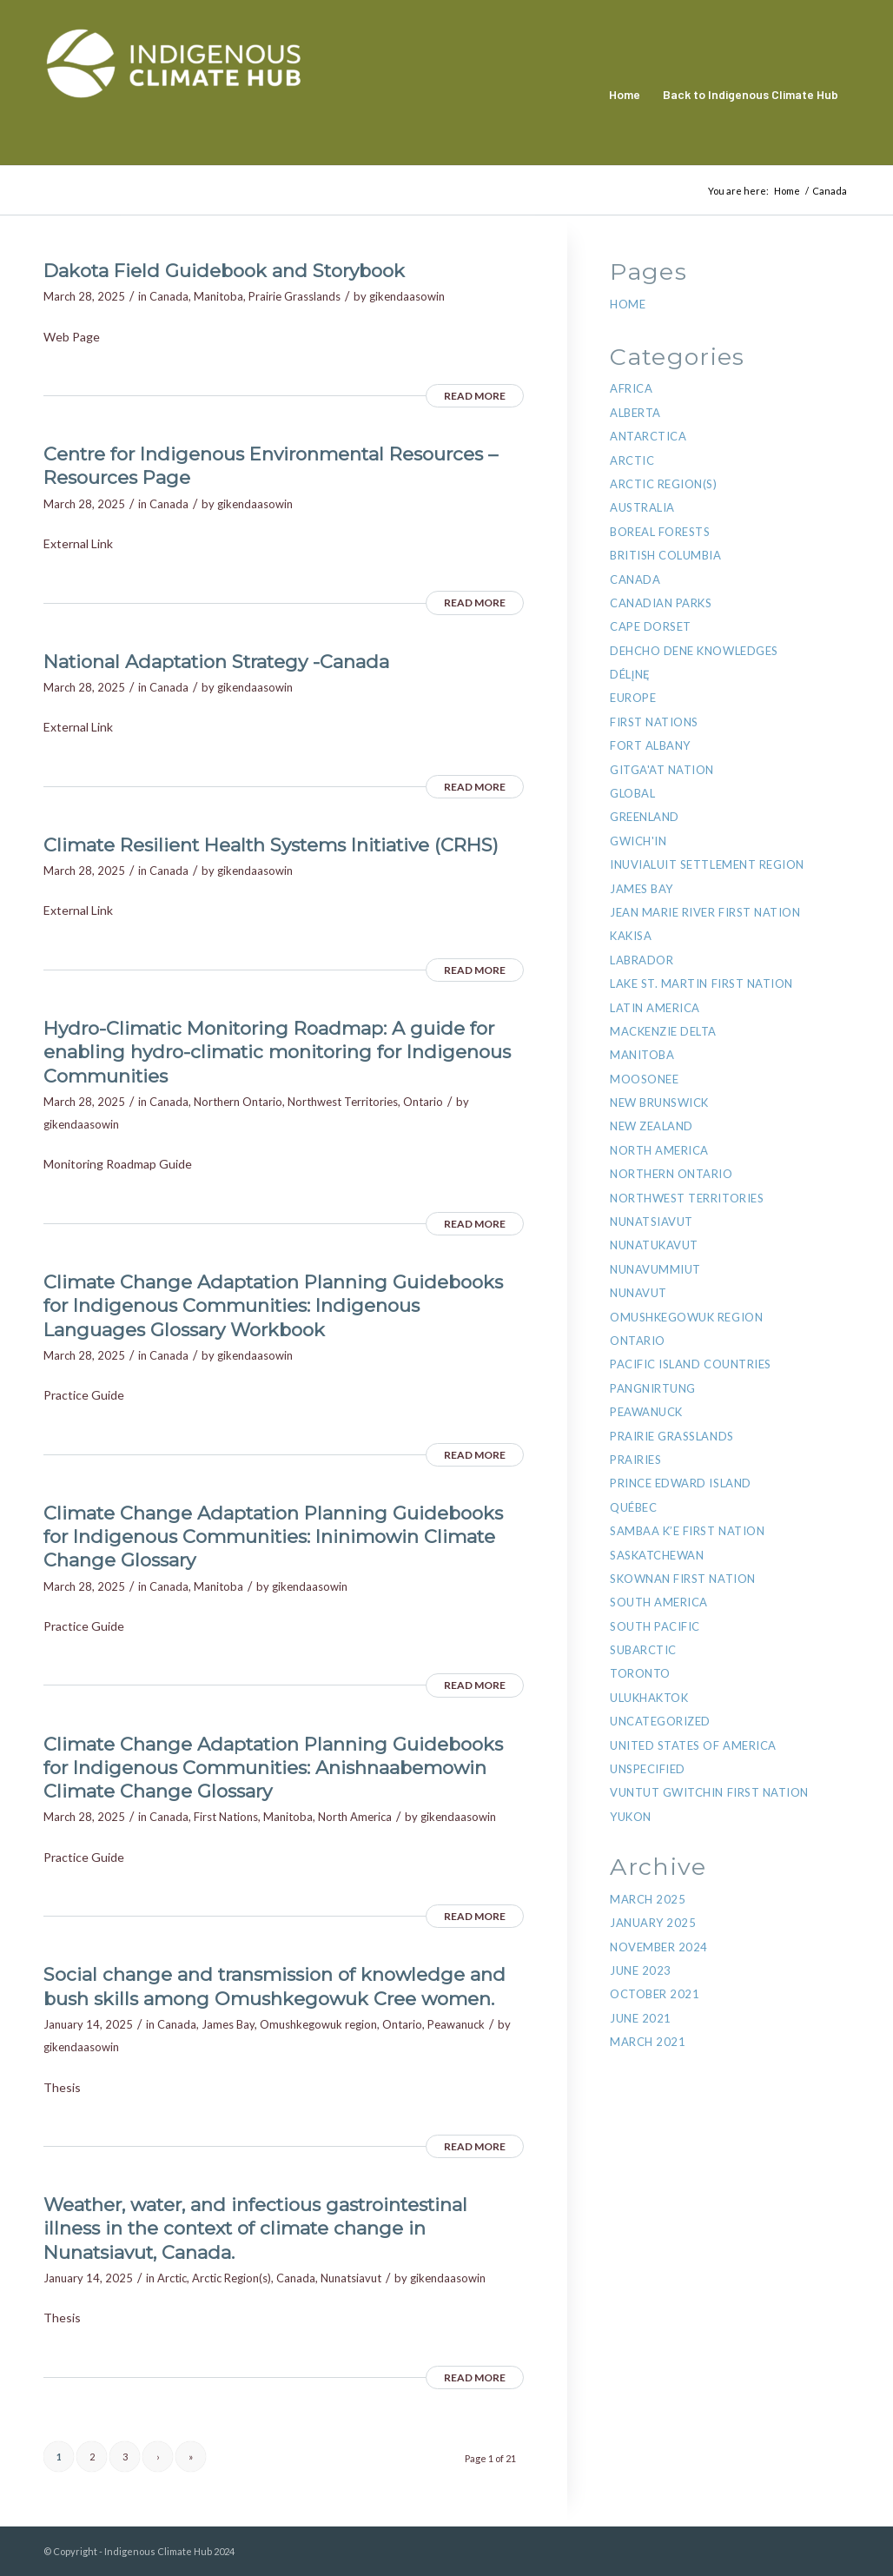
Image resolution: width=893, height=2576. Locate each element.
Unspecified (647, 1769)
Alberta (635, 413)
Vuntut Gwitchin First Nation (709, 1792)
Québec (633, 1507)
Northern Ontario (238, 1102)
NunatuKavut (654, 1245)
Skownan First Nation (682, 1579)
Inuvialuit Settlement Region (707, 864)
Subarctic (643, 1650)
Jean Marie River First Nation (705, 912)
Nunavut (638, 1293)
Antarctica (648, 436)
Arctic (172, 2278)
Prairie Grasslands (294, 296)
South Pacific (655, 1626)
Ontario (423, 1102)
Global (632, 793)
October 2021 (654, 1994)
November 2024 (659, 1947)
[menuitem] (625, 94)
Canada (169, 296)
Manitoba (218, 296)
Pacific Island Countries (690, 1364)
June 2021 (640, 2018)
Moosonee (644, 1079)
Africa (631, 388)
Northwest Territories (343, 1102)
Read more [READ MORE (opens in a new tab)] (475, 395)
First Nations (226, 1817)
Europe (633, 698)
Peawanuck (456, 2024)
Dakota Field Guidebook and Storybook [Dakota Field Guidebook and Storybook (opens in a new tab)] (224, 270)
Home (627, 304)
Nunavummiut (655, 1269)
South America (659, 1602)
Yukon (631, 1817)
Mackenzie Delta (663, 1031)
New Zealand (651, 1126)
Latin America (655, 1008)
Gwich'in (638, 841)
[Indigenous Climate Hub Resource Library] (173, 94)
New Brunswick (659, 1102)
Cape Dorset (650, 626)
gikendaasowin (407, 296)
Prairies (635, 1460)
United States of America (693, 1745)
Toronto (640, 1673)
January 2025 (653, 1923)
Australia (642, 507)
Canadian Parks (660, 603)
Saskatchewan (657, 1555)
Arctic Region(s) (231, 2278)
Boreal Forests (660, 532)
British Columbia (665, 555)
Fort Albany (650, 745)
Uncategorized (660, 1721)
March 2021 (647, 2042)
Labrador (641, 960)
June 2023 (640, 1970)
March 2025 (647, 1899)
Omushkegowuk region (318, 2024)
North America (355, 1817)
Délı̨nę (630, 674)
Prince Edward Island (680, 1483)
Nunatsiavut (351, 2278)
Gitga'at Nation (662, 770)
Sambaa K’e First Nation (687, 1531)
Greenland (644, 817)
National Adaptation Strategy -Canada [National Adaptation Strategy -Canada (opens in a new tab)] (216, 661)
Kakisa (631, 936)
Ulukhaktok (649, 1698)
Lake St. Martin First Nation (701, 983)
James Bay (228, 2024)
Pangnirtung (653, 1388)
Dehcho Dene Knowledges (693, 651)
